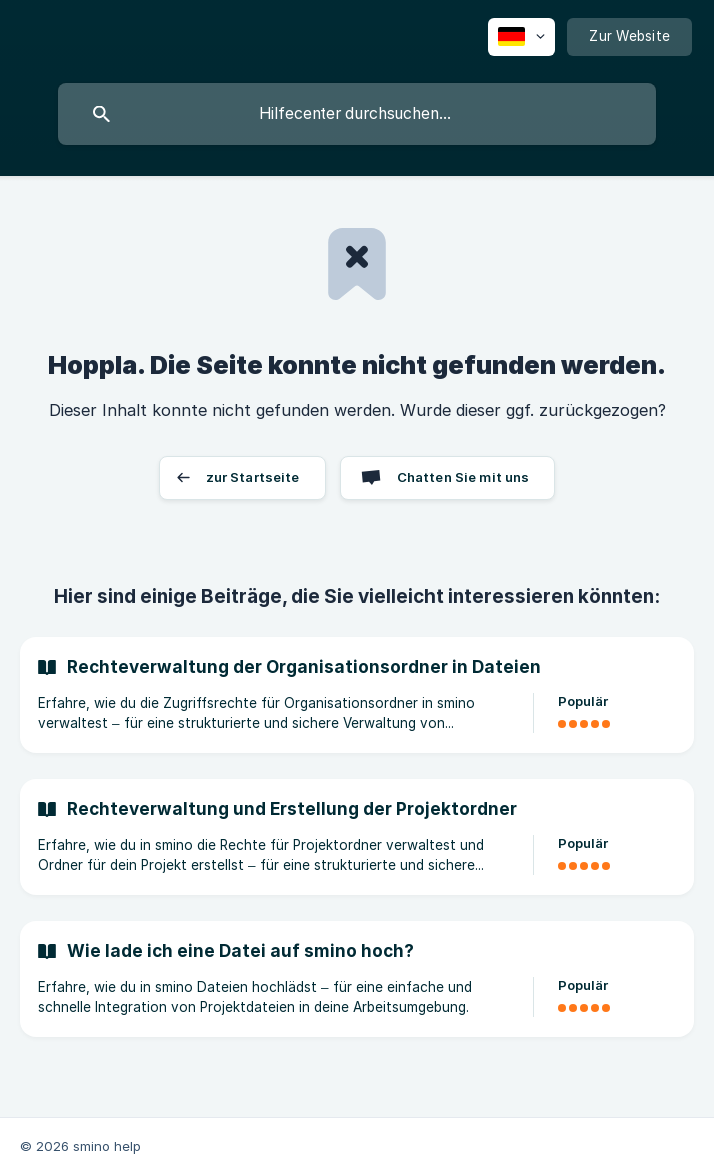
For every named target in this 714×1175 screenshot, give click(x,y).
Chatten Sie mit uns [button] (463, 477)
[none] (521, 37)
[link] (357, 695)
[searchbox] (357, 114)
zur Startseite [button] (253, 477)
